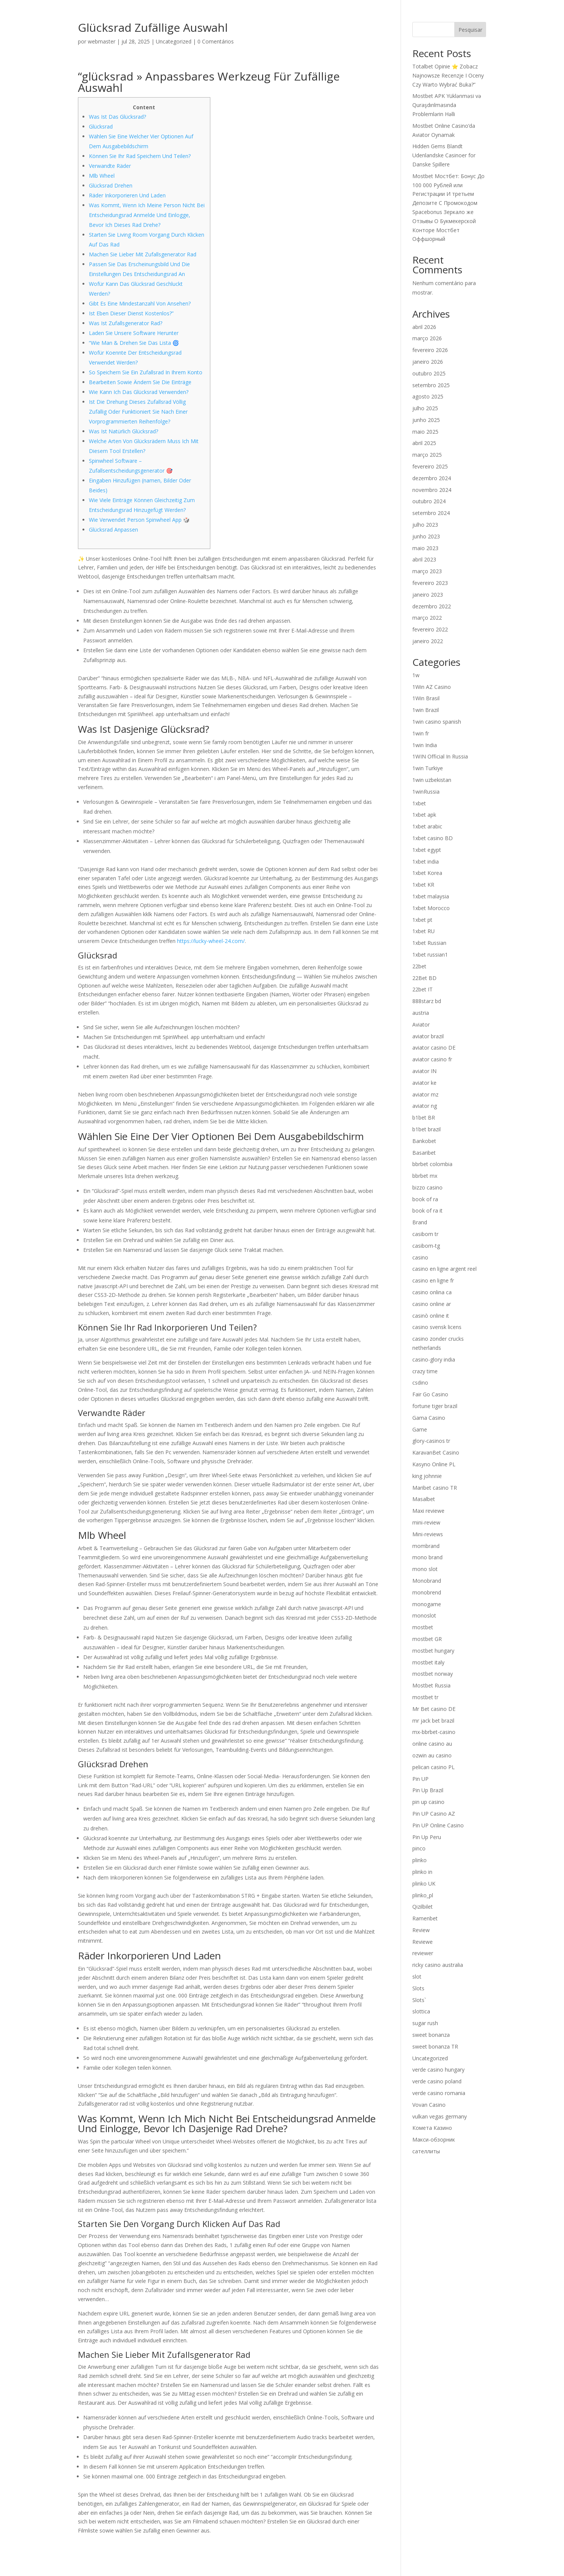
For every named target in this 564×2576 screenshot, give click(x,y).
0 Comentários (215, 41)
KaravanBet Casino (435, 1452)
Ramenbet (425, 1918)
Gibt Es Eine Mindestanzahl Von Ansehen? (140, 303)
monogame (426, 1604)
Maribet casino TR (434, 1487)
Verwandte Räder (110, 165)
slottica (421, 2011)
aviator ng (424, 1105)
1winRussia (426, 791)
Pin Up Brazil (427, 1790)
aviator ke (424, 1082)
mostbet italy (428, 1662)
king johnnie (427, 1476)
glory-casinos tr (431, 1440)
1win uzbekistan (431, 779)
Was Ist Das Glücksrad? (117, 116)
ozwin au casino (432, 1755)
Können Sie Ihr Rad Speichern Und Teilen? (140, 156)
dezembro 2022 (431, 606)
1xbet (419, 803)
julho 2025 (425, 408)
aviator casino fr (432, 1059)
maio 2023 (425, 548)
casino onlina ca (432, 1292)
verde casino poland (436, 2081)
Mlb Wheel (102, 175)
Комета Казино (432, 2127)
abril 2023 (424, 559)
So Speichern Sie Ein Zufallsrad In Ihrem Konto (145, 372)
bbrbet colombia (432, 1164)
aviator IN (424, 1071)
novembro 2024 (431, 489)
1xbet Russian (429, 942)
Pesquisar (470, 29)
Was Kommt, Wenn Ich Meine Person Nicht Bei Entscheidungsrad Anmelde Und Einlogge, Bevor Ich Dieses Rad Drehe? (147, 215)
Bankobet (424, 1141)
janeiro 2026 (427, 361)
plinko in (422, 1871)
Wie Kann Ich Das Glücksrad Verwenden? (138, 391)
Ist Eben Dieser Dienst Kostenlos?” (131, 313)
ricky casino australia (437, 1964)
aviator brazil (428, 1036)
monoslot (424, 1615)
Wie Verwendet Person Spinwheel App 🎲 (139, 519)
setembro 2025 (431, 385)
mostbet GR (427, 1638)
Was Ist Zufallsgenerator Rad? (125, 323)
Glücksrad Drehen (110, 185)
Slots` (419, 2000)
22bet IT (422, 989)
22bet (419, 966)
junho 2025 (426, 419)
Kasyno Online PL (433, 1464)
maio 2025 (425, 431)
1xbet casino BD (432, 838)
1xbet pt (422, 919)
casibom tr (425, 1234)
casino (420, 1257)
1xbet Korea (427, 872)
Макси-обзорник (433, 2139)
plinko (419, 1860)
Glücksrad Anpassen (113, 529)
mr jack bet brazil (433, 1720)
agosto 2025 (427, 396)
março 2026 (427, 338)
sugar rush (425, 2023)
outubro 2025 (429, 373)
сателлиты (426, 2151)
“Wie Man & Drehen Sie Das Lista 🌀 (134, 342)
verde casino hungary (438, 2069)
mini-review (426, 1522)
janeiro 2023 (427, 594)
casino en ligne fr (433, 1280)
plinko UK (423, 1883)
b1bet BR (423, 1117)
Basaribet (424, 1152)
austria (420, 1012)
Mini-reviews (427, 1534)
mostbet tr (425, 1697)
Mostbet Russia (431, 1685)
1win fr (420, 733)
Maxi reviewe (428, 1510)
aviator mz (425, 1094)
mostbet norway (432, 1673)
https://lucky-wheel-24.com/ (211, 940)
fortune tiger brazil (434, 1406)
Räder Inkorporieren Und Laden (127, 195)
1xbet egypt (426, 849)
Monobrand (426, 1580)
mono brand (427, 1557)
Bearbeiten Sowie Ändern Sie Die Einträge (140, 382)
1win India (424, 745)
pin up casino (428, 1801)
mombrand (426, 1545)
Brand (419, 1222)
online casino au (432, 1743)
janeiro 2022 (427, 641)
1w (416, 675)
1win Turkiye (427, 768)
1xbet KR (423, 884)
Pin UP (420, 1778)
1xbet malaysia (430, 896)
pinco (419, 1848)
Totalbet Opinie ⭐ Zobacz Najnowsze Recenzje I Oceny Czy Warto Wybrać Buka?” (448, 75)
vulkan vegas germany (439, 2116)
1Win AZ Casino (431, 686)
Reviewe (422, 1941)
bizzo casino (427, 1187)
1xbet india (425, 861)
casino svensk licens (436, 1327)
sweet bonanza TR (435, 2046)
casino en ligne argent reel (444, 1268)
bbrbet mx (424, 1175)
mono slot (425, 1569)
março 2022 (427, 617)
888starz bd (426, 1001)
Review (421, 1930)
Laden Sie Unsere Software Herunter (134, 333)
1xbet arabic (427, 826)
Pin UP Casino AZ (433, 1813)
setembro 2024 (431, 512)
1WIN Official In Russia (440, 756)
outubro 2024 (429, 501)
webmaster (101, 41)
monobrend (426, 1592)
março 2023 (427, 571)
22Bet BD (424, 978)
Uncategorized (173, 41)
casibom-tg (426, 1245)
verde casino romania (438, 2093)
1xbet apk (424, 814)
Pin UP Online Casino (438, 1825)
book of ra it (427, 1210)
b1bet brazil (426, 1129)
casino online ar (431, 1303)
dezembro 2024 (431, 478)
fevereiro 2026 (430, 350)
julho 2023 (425, 524)
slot (416, 1976)
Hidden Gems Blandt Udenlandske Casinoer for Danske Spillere (443, 155)
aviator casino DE (433, 1047)
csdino (420, 1382)
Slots (418, 1988)
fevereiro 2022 (430, 629)
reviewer (422, 1953)
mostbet (422, 1627)
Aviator (421, 1024)
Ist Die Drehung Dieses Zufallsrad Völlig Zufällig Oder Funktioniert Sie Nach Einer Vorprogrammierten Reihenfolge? (138, 411)
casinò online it (430, 1315)
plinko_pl (422, 1895)
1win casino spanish (436, 721)
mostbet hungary (433, 1650)
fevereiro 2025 (430, 466)
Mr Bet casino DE (433, 1708)
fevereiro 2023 (430, 582)
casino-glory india (433, 1359)
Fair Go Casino (430, 1394)
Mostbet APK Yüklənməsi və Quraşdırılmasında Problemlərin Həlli (446, 105)
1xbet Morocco (431, 908)
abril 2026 (424, 326)
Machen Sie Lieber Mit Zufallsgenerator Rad (142, 254)
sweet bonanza (431, 2034)
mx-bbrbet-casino (433, 1731)
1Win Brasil (426, 698)
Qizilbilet (422, 1906)
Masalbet (423, 1499)
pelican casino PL (433, 1767)
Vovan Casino (429, 2104)
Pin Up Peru (426, 1837)
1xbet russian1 (430, 954)
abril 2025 (424, 443)
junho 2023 (426, 536)
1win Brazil (425, 709)
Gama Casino (428, 1417)
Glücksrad (101, 126)
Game (419, 1429)
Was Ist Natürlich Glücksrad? (123, 431)
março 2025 (427, 454)
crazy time (425, 1371)
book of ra (425, 1199)
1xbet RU (423, 931)
